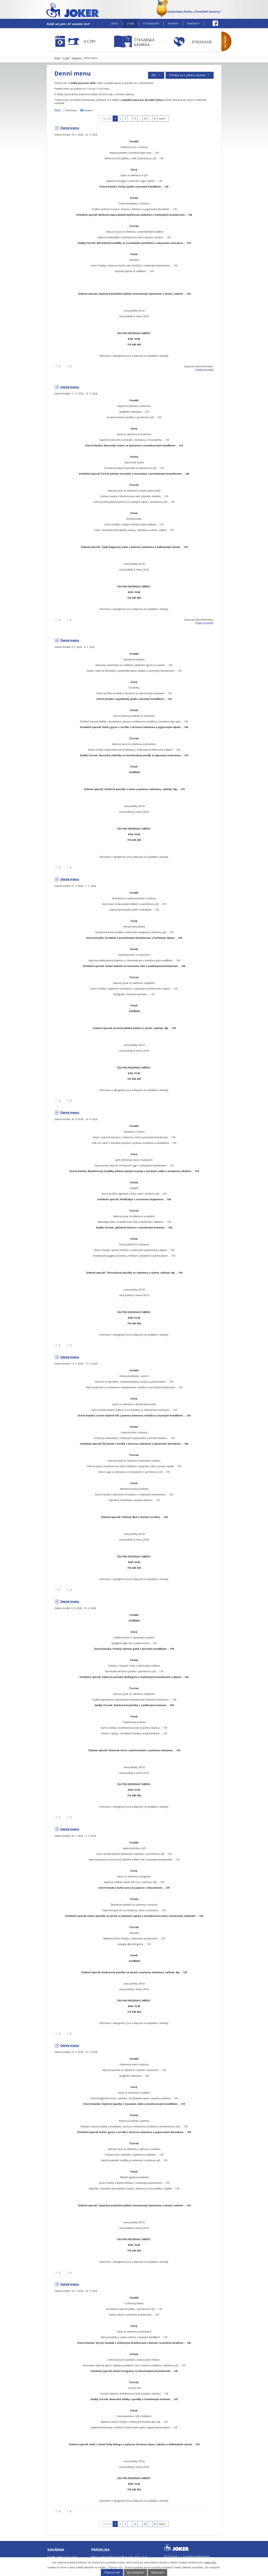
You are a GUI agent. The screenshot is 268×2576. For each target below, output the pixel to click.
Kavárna (76, 58)
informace (71, 110)
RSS (156, 75)
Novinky (173, 23)
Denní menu (69, 128)
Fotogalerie (151, 23)
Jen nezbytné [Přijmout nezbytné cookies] (135, 2572)
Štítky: (57, 110)
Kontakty (193, 23)
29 (145, 118)
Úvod (114, 23)
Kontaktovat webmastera (196, 2556)
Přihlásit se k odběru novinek (189, 75)
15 (135, 118)
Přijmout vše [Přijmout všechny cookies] (112, 2572)
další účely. (211, 2562)
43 (154, 118)
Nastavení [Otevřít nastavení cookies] (157, 2572)
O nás (130, 23)
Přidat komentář (204, 369)
